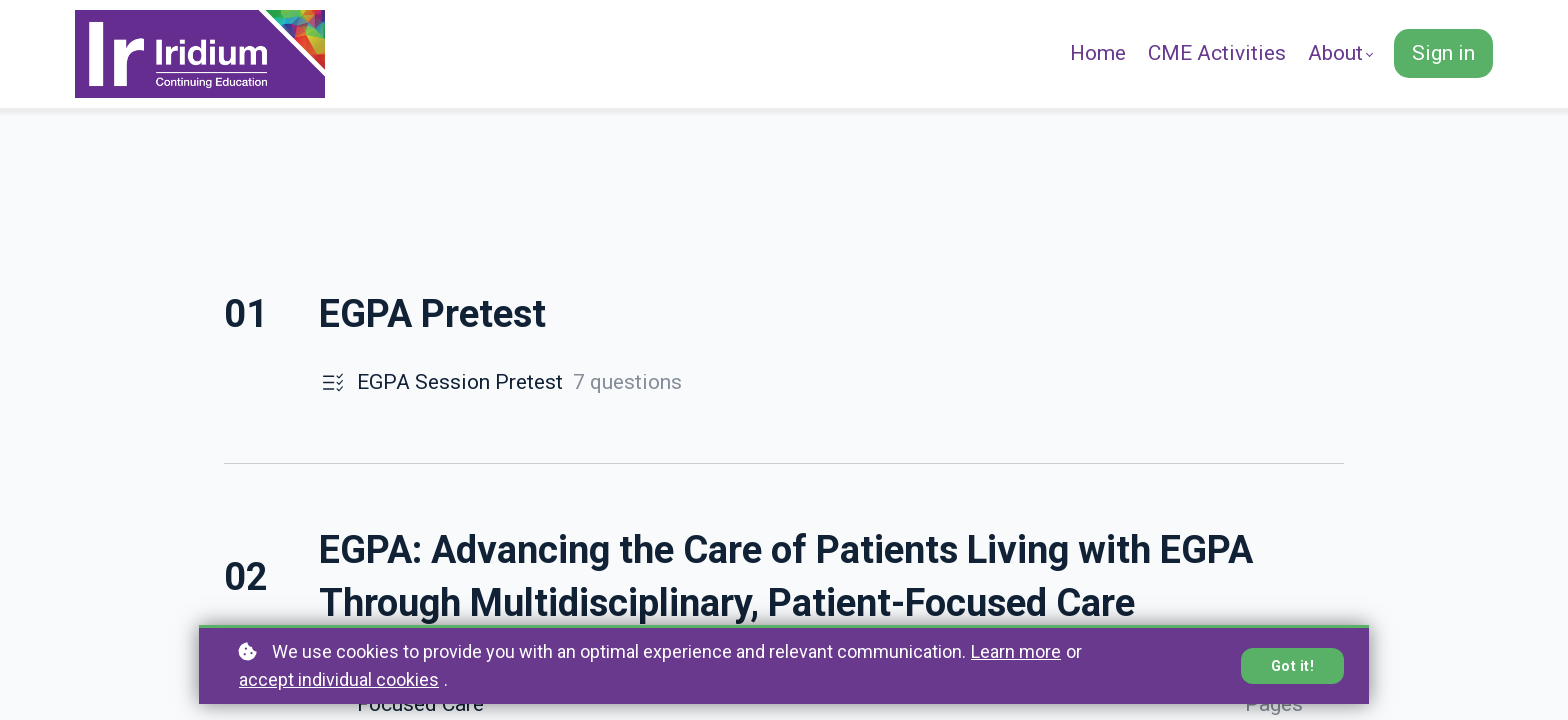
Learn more (1016, 651)
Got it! (1293, 666)
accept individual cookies (339, 679)
